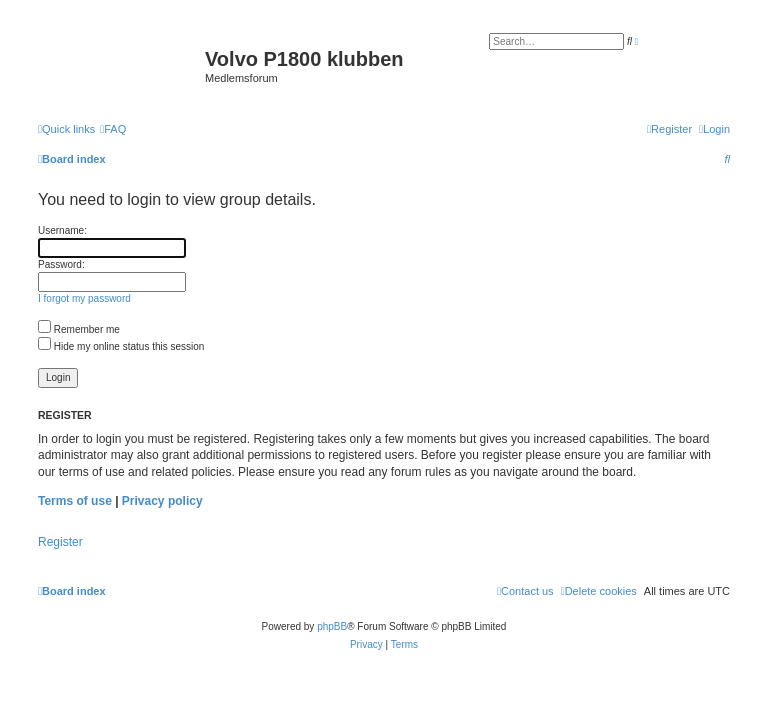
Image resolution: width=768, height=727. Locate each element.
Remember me (79, 329)
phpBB (332, 626)
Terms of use (75, 501)
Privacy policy (162, 501)
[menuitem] (113, 129)
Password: (61, 264)
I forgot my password (84, 298)
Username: (62, 230)
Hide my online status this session (121, 346)
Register (60, 542)
